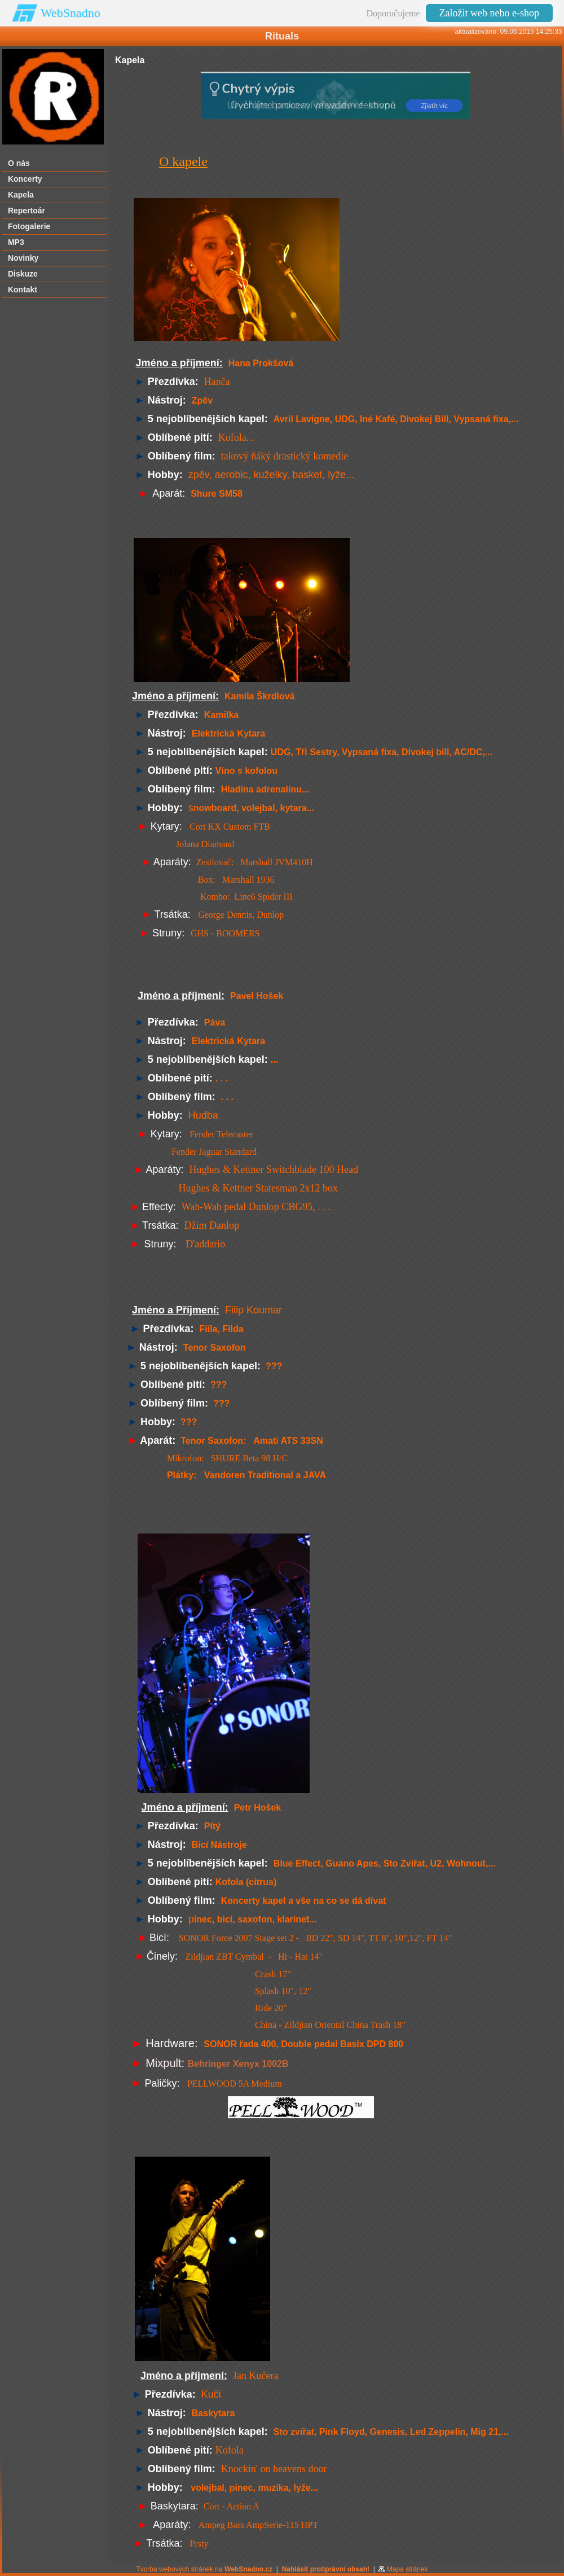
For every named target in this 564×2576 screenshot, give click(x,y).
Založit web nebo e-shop (489, 13)
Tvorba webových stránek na (204, 2569)
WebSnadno (70, 13)
